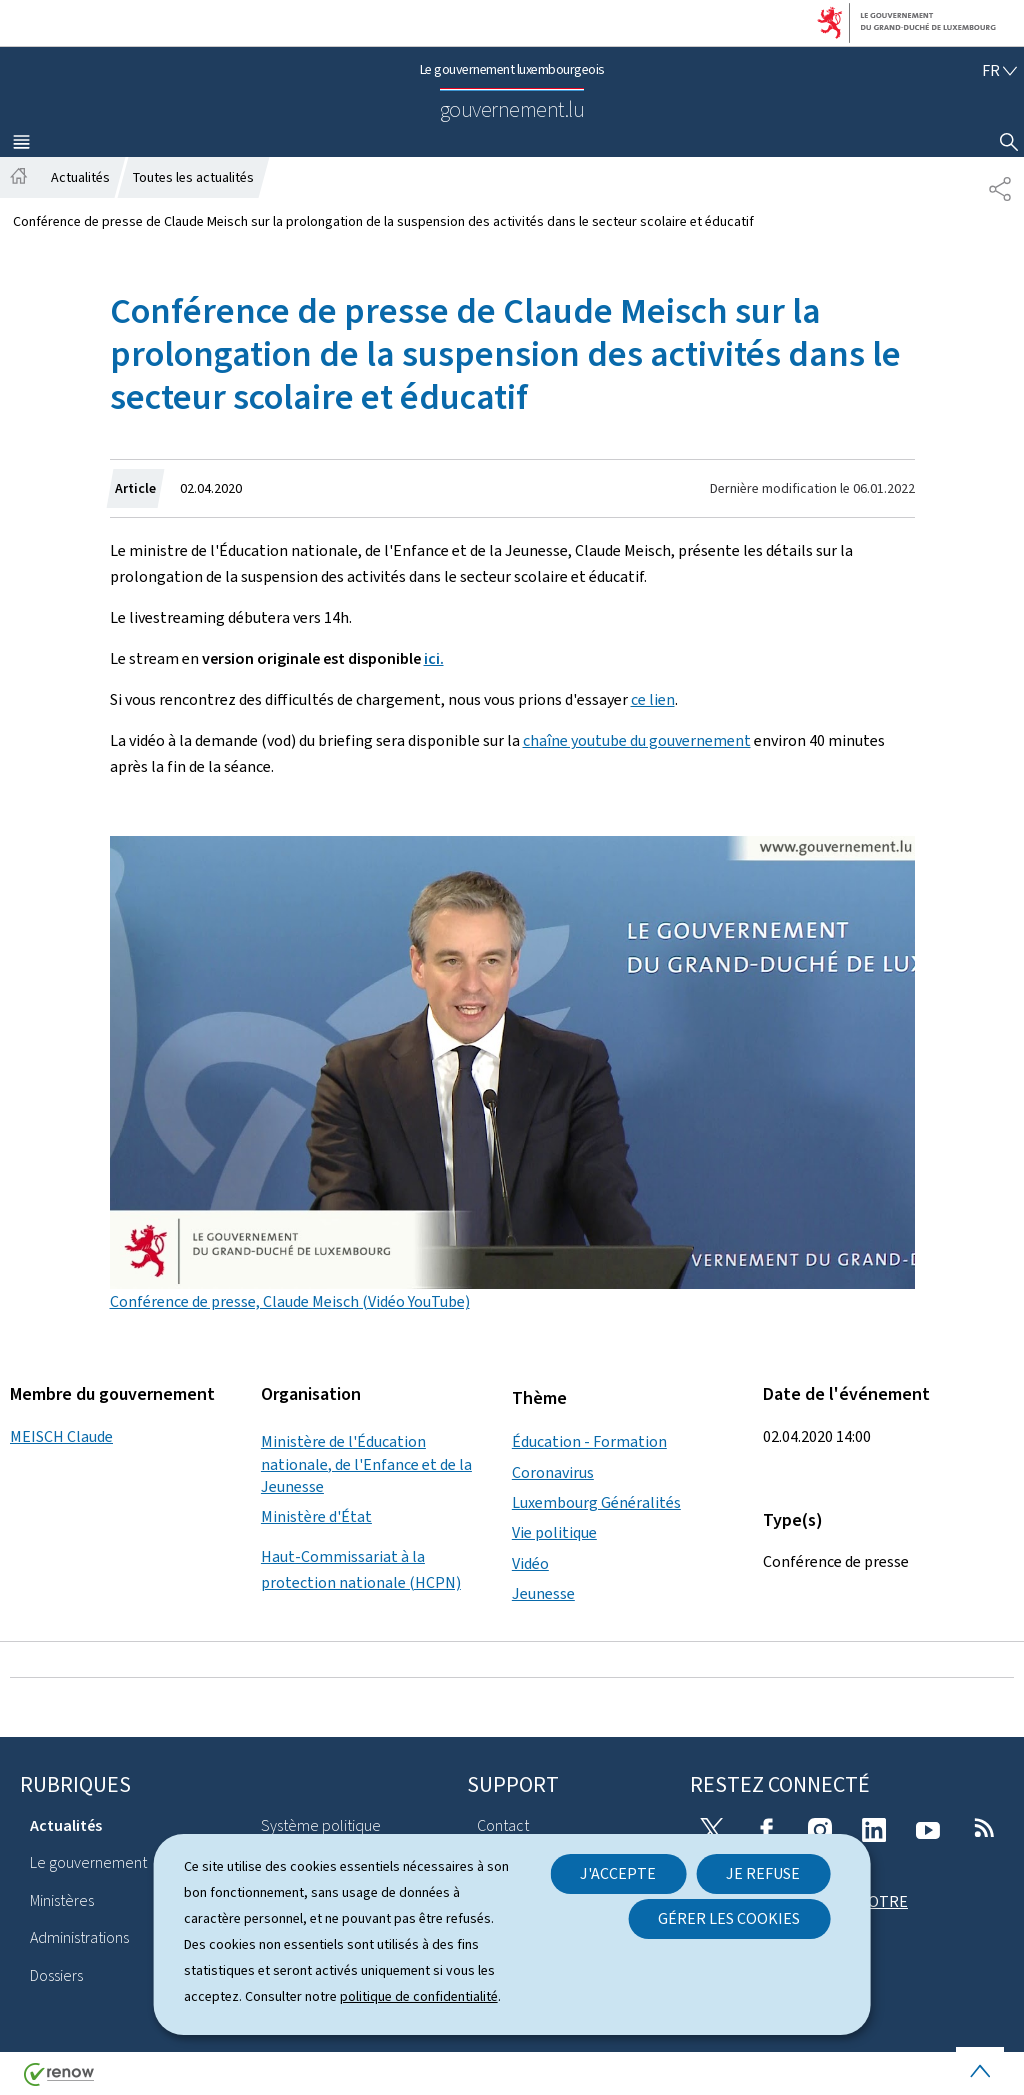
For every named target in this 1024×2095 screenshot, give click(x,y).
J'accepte (618, 1873)
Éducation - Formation (589, 1441)
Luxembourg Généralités (596, 1502)
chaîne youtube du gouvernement (637, 740)
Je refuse (763, 1873)
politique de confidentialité (419, 1996)
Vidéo (530, 1563)
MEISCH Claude (61, 1436)
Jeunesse (543, 1593)
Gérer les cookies (729, 1918)
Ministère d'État (316, 1516)
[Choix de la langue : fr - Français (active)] (999, 70)
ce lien (653, 699)
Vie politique (554, 1532)
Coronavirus (553, 1472)
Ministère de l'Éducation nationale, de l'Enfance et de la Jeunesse (366, 1464)
